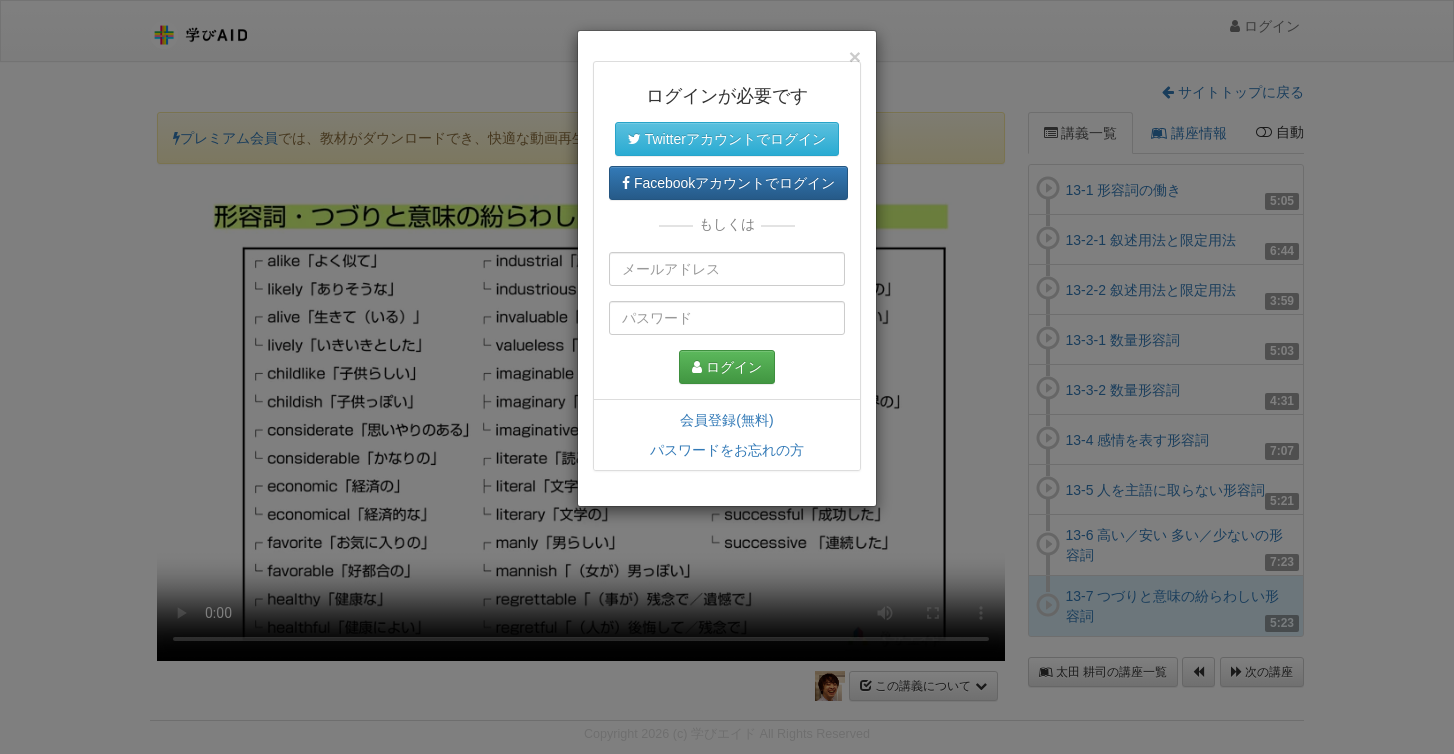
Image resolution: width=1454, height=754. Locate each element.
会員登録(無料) (726, 420)
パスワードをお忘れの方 (727, 450)
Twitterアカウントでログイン (727, 139)
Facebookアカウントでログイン (728, 183)
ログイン (727, 367)
